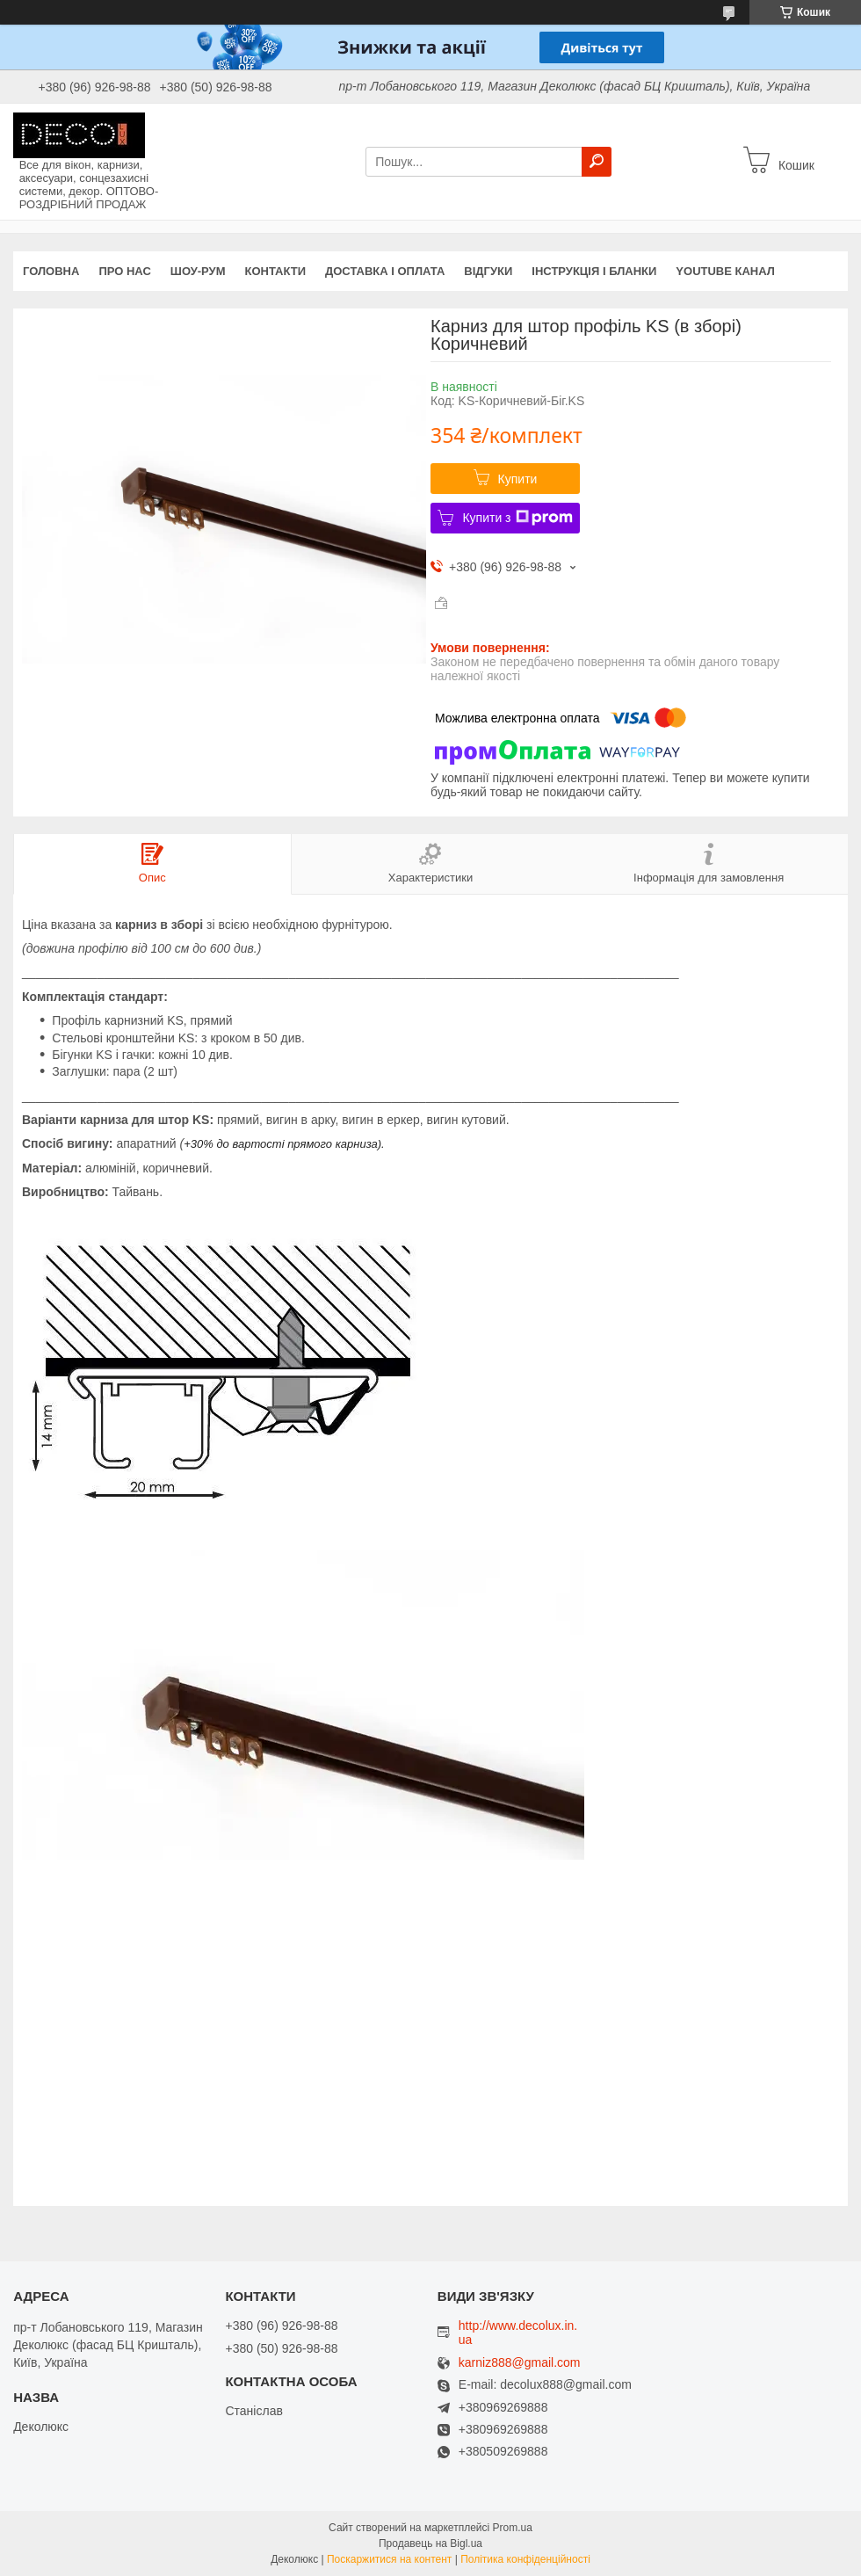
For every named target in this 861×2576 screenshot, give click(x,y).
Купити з (517, 518)
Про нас (124, 271)
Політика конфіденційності (525, 2559)
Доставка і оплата (385, 271)
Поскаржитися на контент (389, 2559)
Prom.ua (512, 2528)
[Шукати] (596, 162)
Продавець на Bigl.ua (430, 2543)
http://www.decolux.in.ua (518, 2332)
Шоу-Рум (198, 271)
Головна (51, 271)
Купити (518, 479)
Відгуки (488, 271)
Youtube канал (725, 271)
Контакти (276, 271)
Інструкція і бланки (594, 271)
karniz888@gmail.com (520, 2362)
